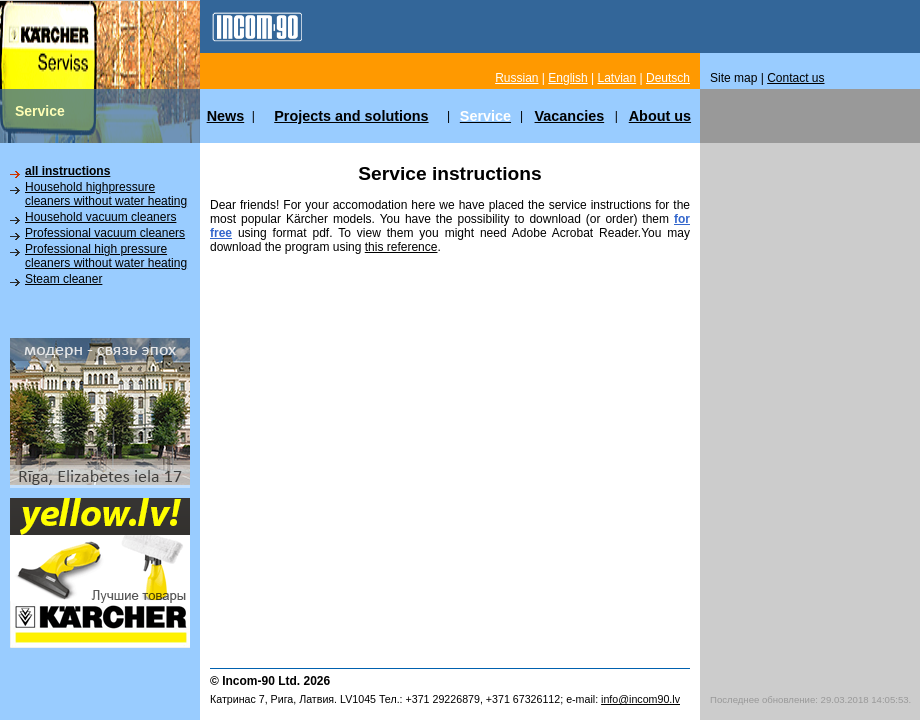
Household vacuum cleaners (100, 217)
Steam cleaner (63, 279)
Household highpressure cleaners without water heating (106, 194)
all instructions (67, 171)
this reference (401, 247)
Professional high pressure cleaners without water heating (106, 256)
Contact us (795, 78)
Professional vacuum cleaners (105, 233)
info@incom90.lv (640, 699)
